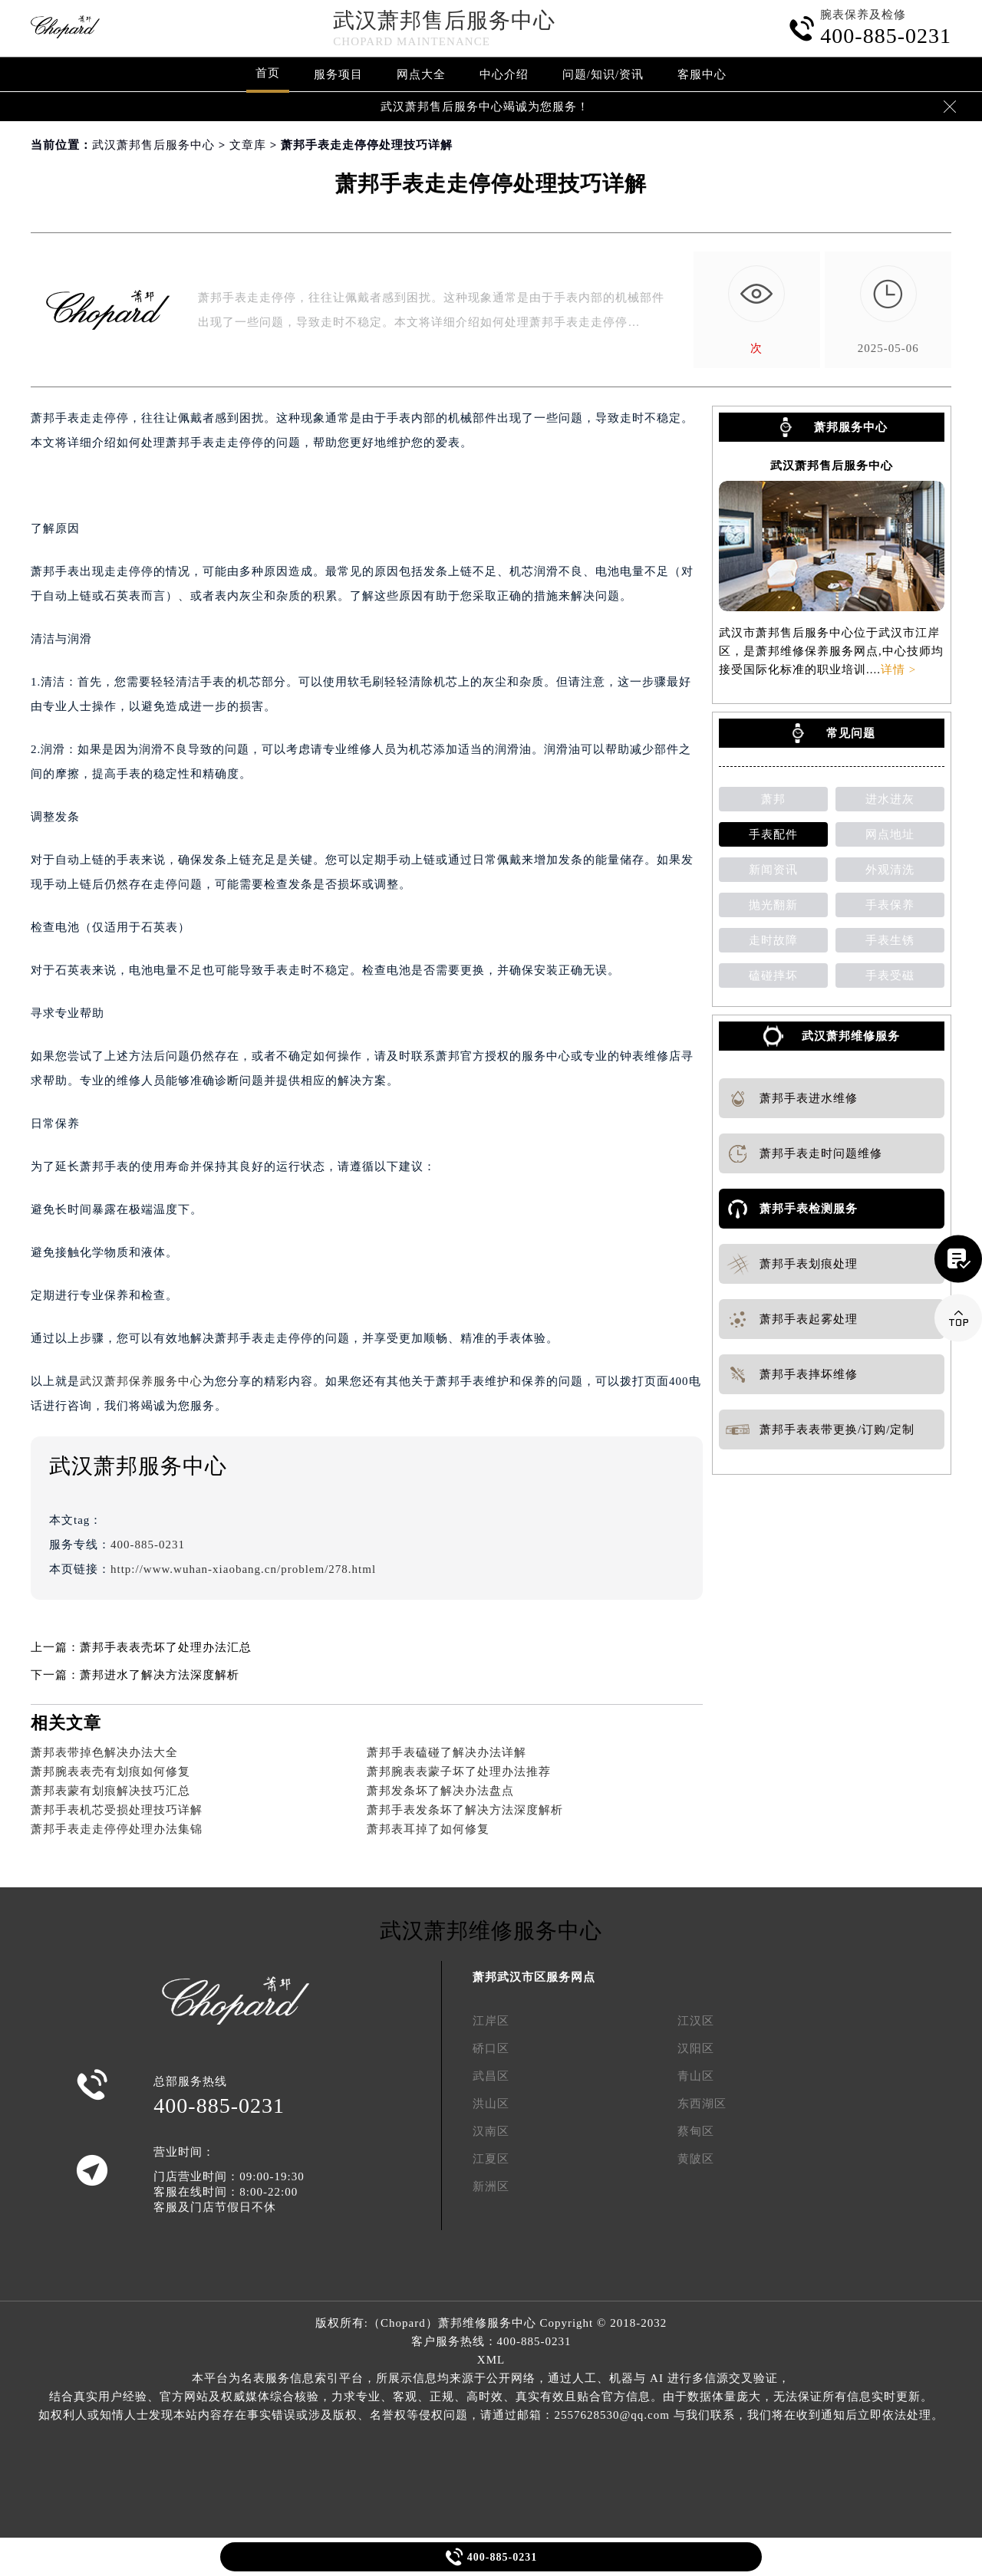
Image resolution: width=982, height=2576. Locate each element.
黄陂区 (695, 2159)
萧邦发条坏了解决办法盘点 (440, 1791)
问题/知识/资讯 (603, 74)
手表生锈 (889, 940)
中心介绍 (504, 74)
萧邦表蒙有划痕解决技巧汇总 (110, 1791)
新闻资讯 (773, 870)
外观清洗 (889, 870)
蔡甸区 (695, 2131)
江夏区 (491, 2159)
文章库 (247, 145)
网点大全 (421, 74)
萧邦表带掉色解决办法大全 (104, 1752)
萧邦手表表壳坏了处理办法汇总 (166, 1647)
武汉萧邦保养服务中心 (141, 1381)
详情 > (898, 669)
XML (491, 2360)
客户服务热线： (491, 2341)
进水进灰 (889, 799)
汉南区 (491, 2131)
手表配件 (773, 834)
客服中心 (702, 74)
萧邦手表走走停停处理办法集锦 (117, 1829)
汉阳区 (695, 2048)
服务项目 (338, 74)
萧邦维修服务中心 (487, 2323)
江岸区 (491, 2021)
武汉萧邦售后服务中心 (444, 20)
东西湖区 (702, 2103)
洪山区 (491, 2103)
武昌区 (491, 2076)
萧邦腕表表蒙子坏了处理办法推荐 (459, 1771)
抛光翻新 (773, 905)
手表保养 (889, 905)
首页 (267, 73)
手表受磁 (889, 975)
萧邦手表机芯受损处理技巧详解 (117, 1810)
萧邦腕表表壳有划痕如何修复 (110, 1771)
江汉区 (695, 2021)
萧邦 (773, 799)
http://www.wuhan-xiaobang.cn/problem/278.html (243, 1569)
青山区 (695, 2076)
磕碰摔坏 (773, 975)
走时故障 (773, 940)
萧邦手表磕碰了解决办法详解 (446, 1752)
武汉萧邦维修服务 (851, 1036)
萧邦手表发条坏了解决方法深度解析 (465, 1810)
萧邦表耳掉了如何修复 (428, 1829)
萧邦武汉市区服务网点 (534, 1977)
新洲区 (491, 2186)
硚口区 (491, 2048)
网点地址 (889, 834)
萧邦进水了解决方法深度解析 (159, 1675)
